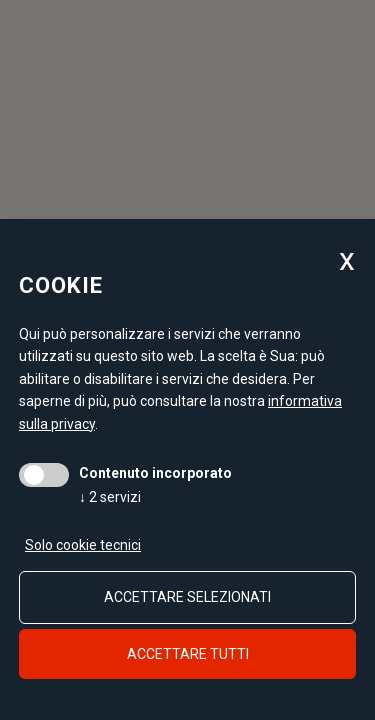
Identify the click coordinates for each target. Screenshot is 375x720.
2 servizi (110, 497)
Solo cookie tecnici (83, 545)
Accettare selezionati (187, 597)
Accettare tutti (188, 654)
